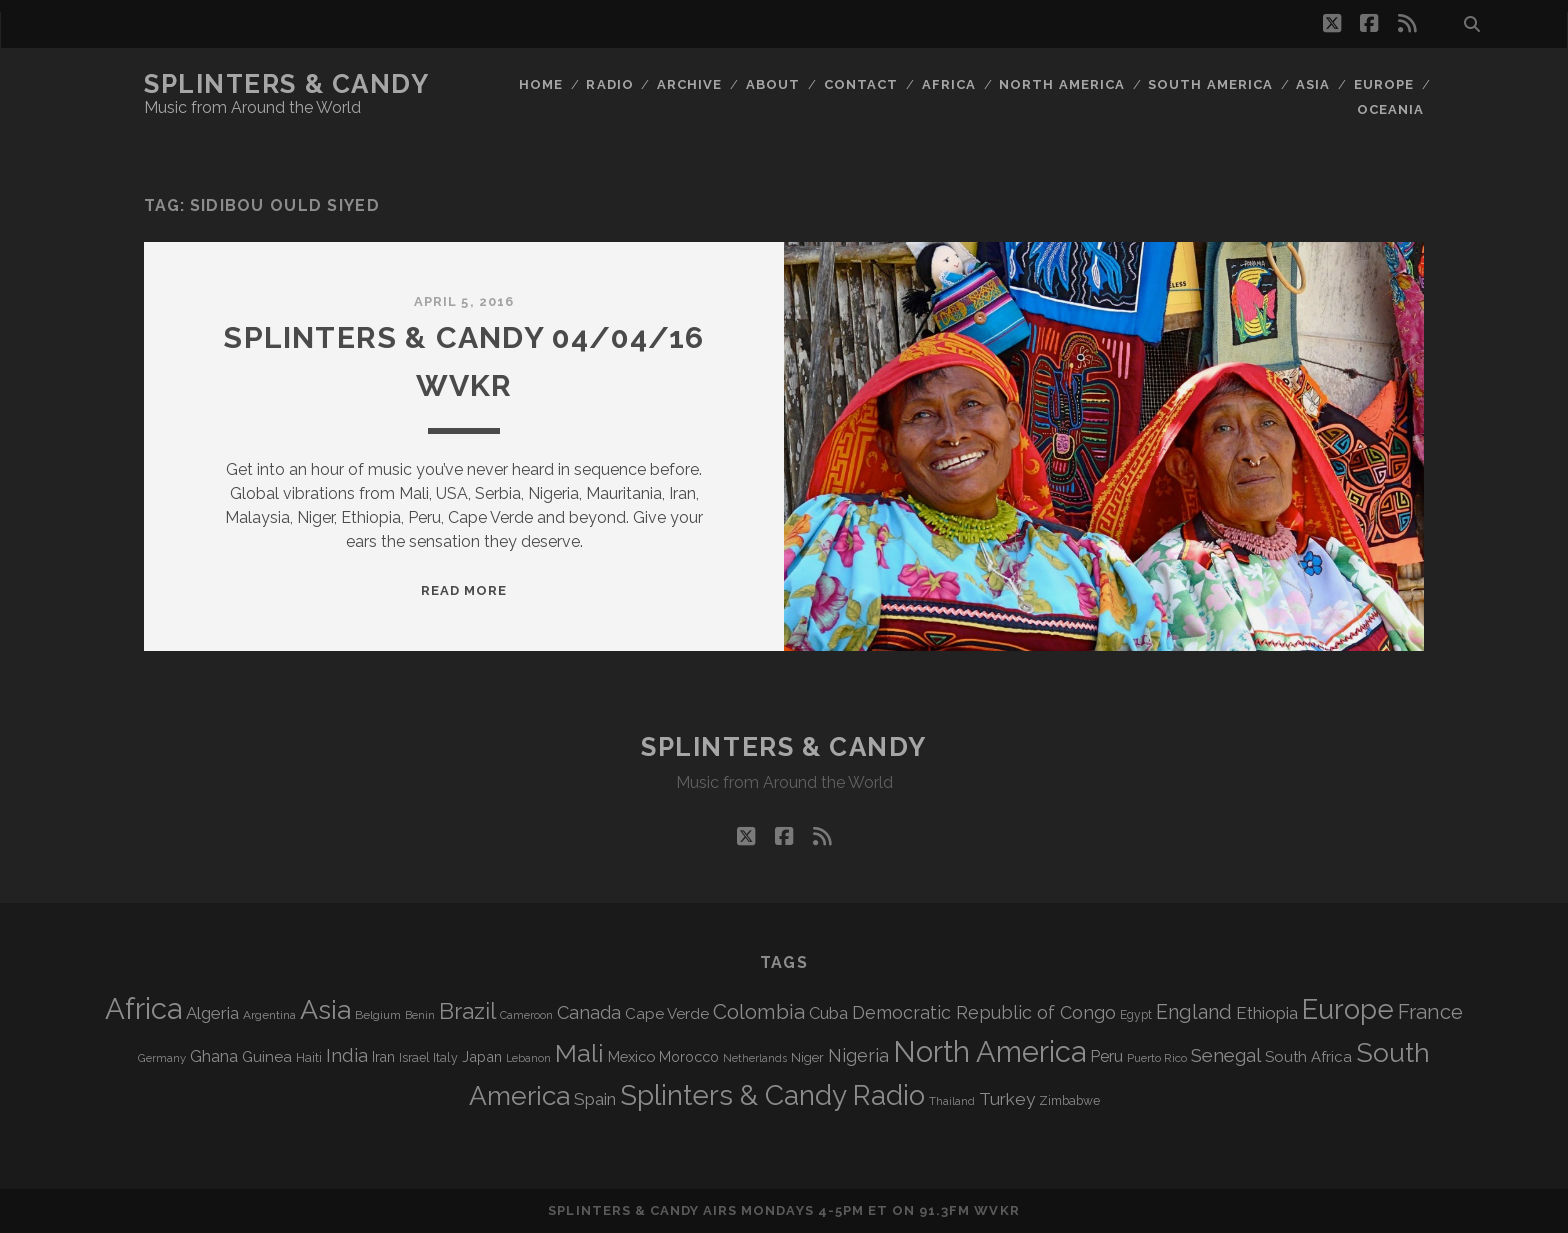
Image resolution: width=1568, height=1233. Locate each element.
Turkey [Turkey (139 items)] (1007, 1099)
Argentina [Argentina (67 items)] (269, 1015)
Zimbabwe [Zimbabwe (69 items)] (1069, 1101)
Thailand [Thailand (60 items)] (952, 1101)
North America (1062, 84)
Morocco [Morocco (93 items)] (689, 1057)
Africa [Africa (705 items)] (143, 1008)
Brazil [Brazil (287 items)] (467, 1011)
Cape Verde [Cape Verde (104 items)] (667, 1014)
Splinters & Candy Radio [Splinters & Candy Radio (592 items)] (772, 1095)
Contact (861, 84)
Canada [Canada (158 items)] (589, 1012)
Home (541, 84)
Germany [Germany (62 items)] (162, 1058)
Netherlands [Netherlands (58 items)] (755, 1058)
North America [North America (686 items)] (989, 1052)
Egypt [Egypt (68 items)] (1136, 1015)
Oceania (1390, 109)
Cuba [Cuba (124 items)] (828, 1013)
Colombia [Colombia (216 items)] (759, 1012)
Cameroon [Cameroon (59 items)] (526, 1015)
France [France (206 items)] (1430, 1012)
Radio (609, 84)
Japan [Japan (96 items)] (482, 1056)
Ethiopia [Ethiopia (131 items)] (1267, 1013)
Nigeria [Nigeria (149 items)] (858, 1055)
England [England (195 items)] (1194, 1012)
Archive (689, 84)
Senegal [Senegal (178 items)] (1226, 1055)
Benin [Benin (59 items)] (420, 1015)
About (773, 84)
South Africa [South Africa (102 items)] (1308, 1056)
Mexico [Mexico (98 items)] (631, 1056)
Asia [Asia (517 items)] (325, 1009)
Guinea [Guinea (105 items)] (267, 1057)
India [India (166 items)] (347, 1055)
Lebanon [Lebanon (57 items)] (528, 1058)
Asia (1313, 84)
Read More (464, 590)
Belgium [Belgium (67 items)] (378, 1015)
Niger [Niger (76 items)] (807, 1057)
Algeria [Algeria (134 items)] (212, 1013)
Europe (1384, 84)
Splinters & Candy (287, 84)
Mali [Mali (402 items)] (579, 1053)
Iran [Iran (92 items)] (383, 1057)
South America (1210, 84)
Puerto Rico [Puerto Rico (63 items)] (1157, 1058)
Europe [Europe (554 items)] (1348, 1009)
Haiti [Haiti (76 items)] (309, 1057)
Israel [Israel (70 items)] (414, 1058)
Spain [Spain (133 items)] (595, 1099)
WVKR (996, 1210)
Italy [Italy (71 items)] (445, 1057)
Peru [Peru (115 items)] (1106, 1056)
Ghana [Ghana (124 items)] (214, 1056)
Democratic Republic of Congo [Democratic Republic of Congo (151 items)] (984, 1012)
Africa (949, 84)
